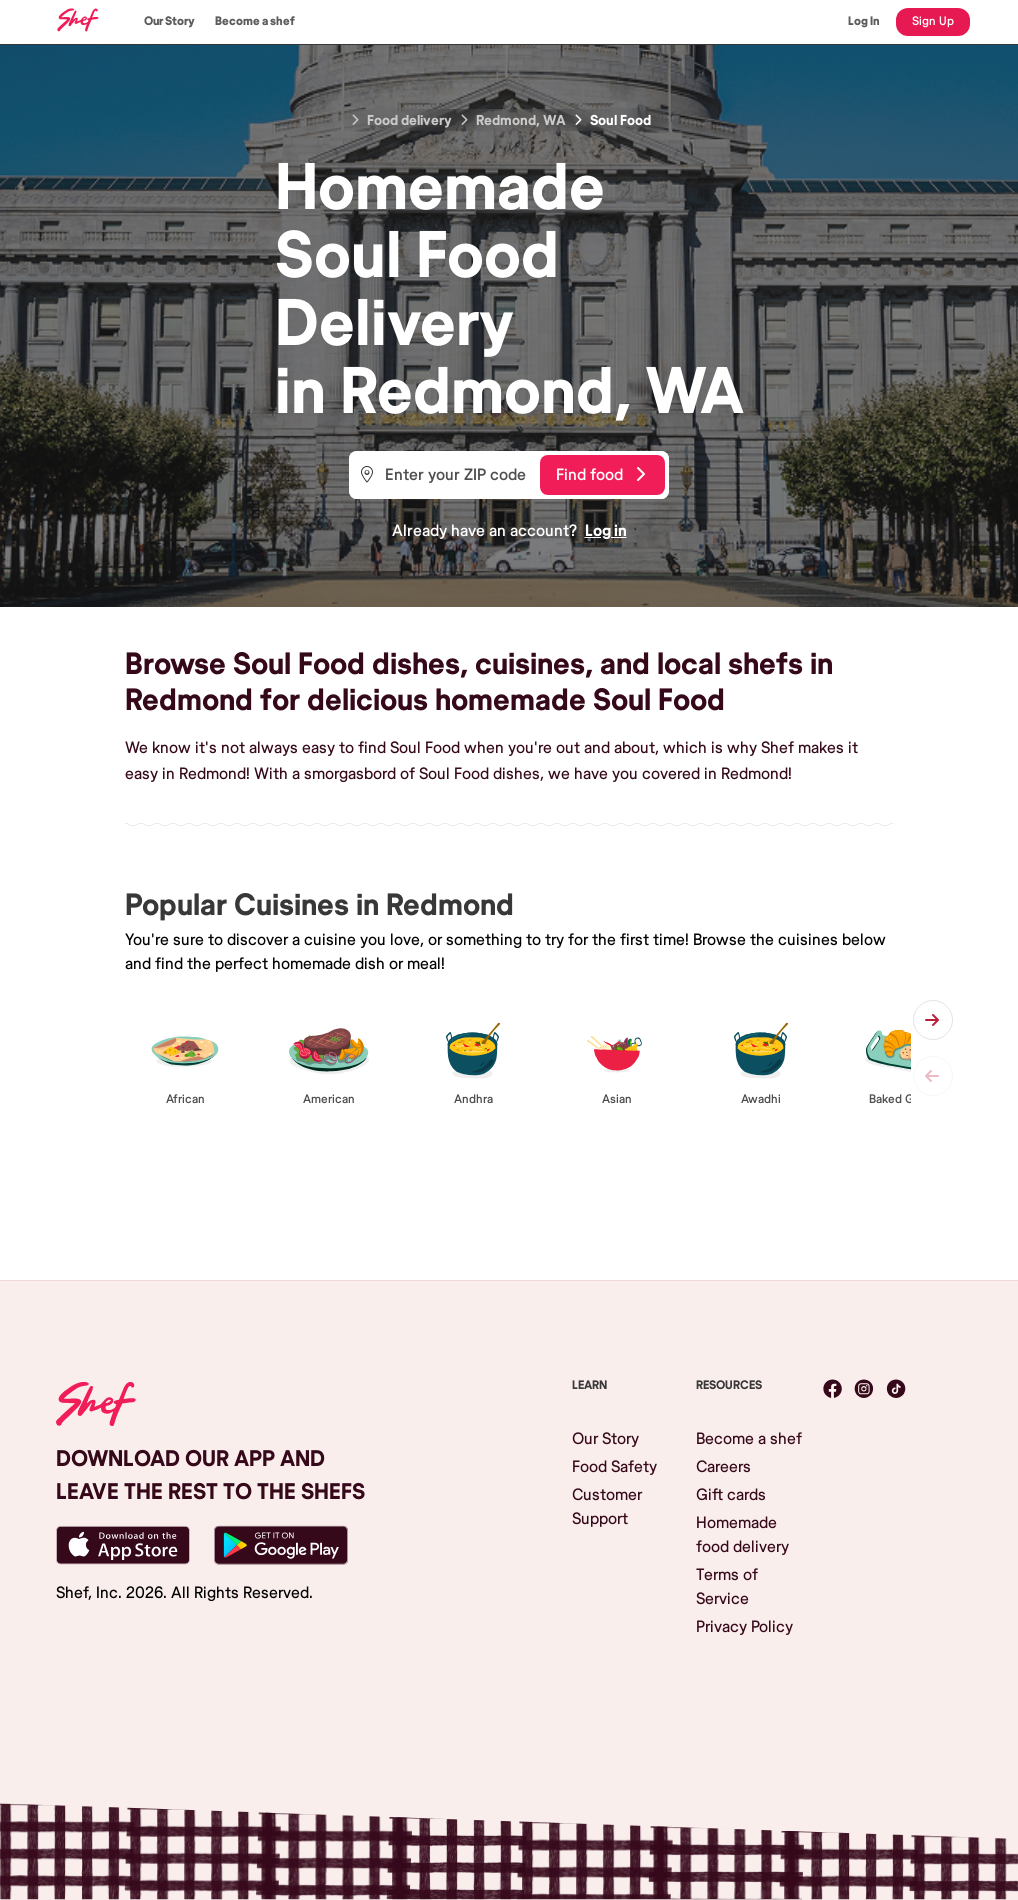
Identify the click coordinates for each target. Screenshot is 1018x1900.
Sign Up (933, 21)
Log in (606, 531)
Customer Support (607, 1507)
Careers (723, 1467)
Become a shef (255, 21)
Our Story (169, 21)
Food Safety (614, 1467)
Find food (600, 475)
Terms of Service (727, 1587)
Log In (864, 21)
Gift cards (731, 1495)
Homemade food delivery (742, 1535)
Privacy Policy (744, 1627)
